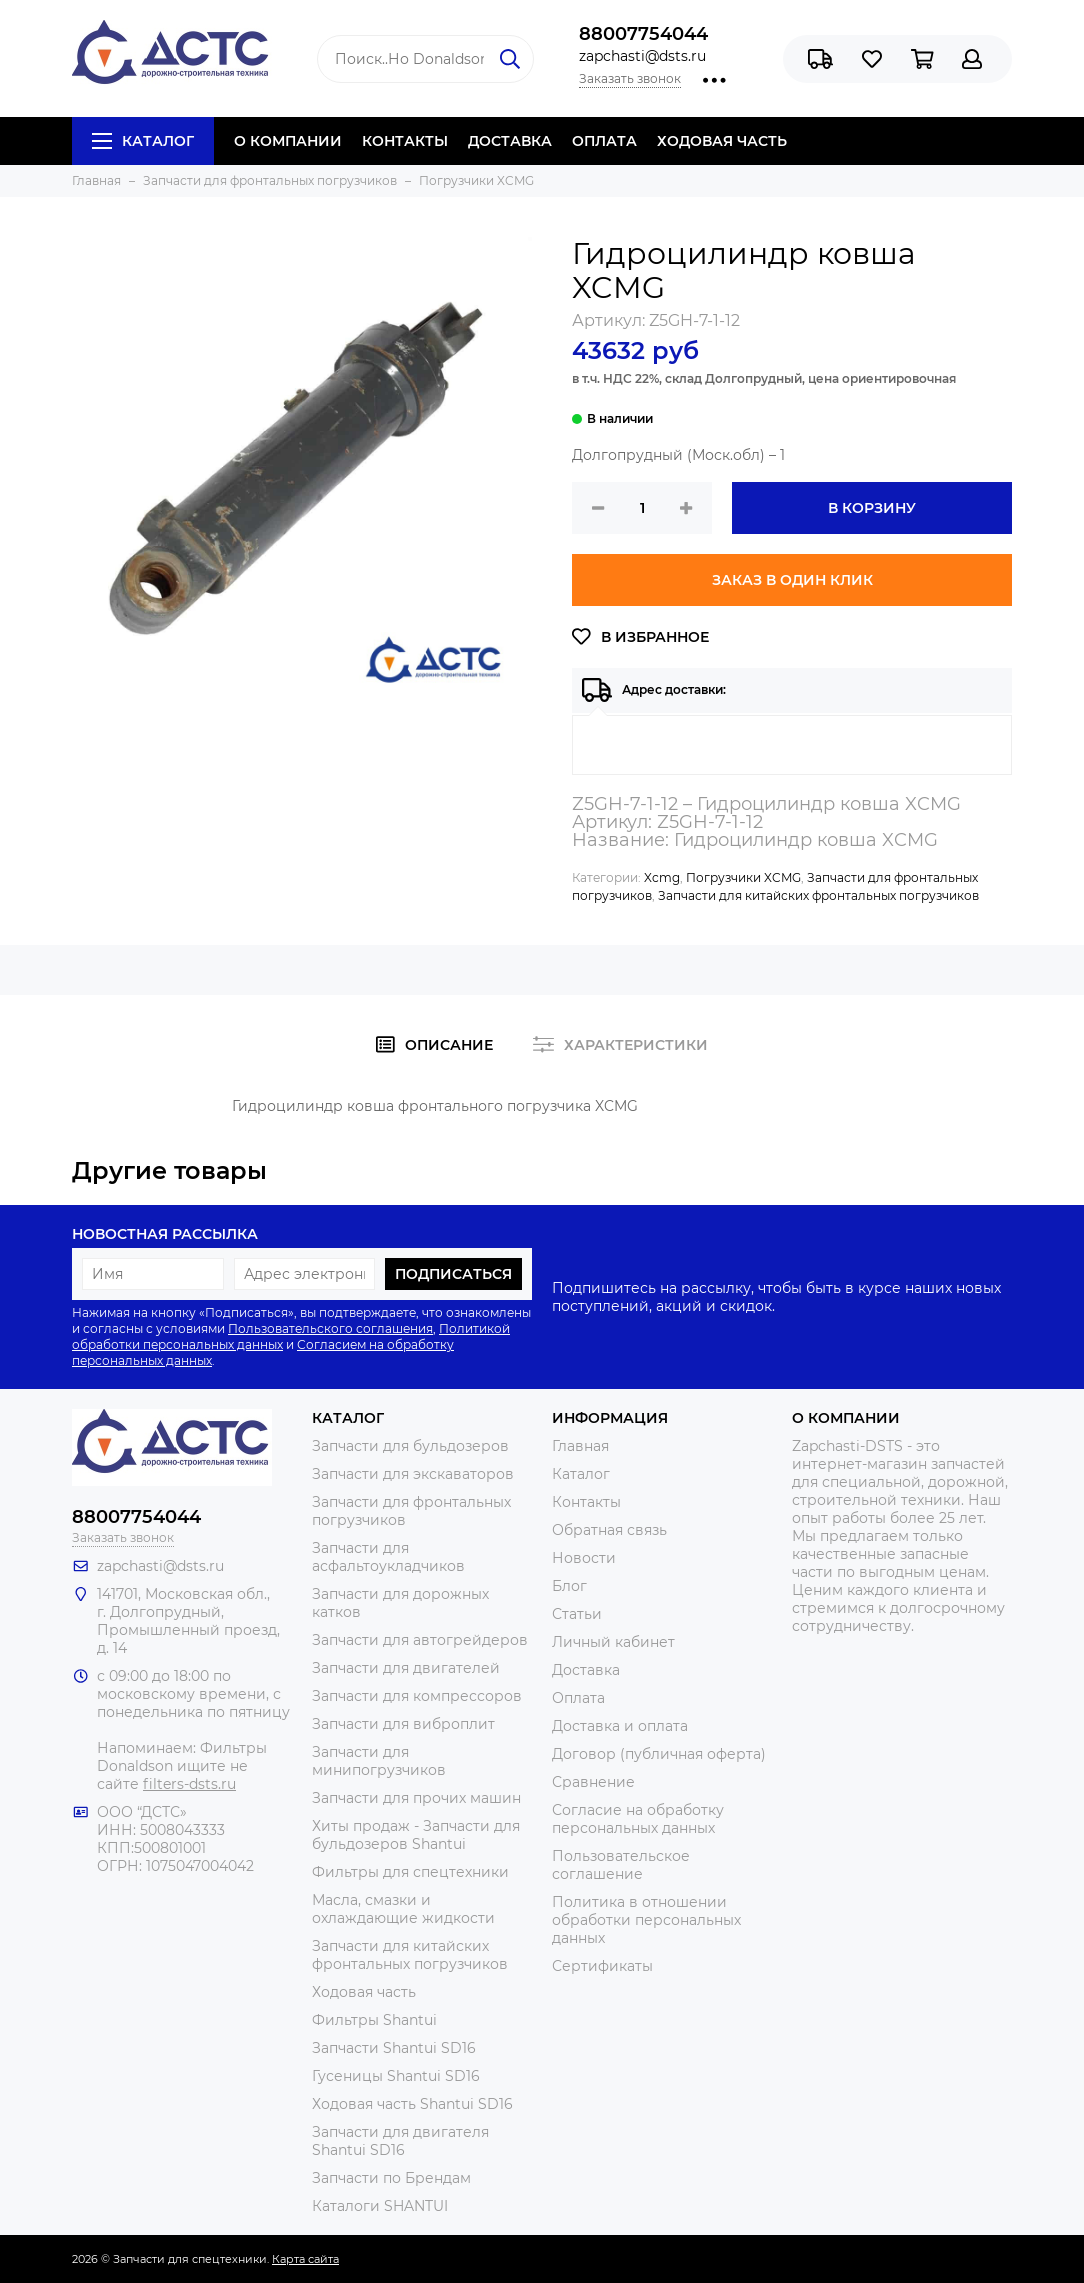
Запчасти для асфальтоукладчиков (388, 1557)
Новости (584, 1558)
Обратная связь (609, 1530)
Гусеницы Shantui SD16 (396, 2076)
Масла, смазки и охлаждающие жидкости (403, 1909)
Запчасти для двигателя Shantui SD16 (400, 2141)
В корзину (872, 508)
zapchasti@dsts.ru (642, 56)
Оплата (578, 1698)
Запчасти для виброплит (403, 1724)
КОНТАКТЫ (405, 141)
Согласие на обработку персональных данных (638, 1819)
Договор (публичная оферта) (659, 1754)
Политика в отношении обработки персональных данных (646, 1920)
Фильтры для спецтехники (410, 1872)
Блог (569, 1586)
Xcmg (662, 877)
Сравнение (593, 1782)
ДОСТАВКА (510, 141)
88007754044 (643, 34)
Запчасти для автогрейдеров (420, 1640)
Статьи (577, 1614)
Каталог (143, 141)
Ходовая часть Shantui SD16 (412, 2104)
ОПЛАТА (604, 141)
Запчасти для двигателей (406, 1668)
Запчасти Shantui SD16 (394, 2048)
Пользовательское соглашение (621, 1865)
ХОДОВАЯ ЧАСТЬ (722, 141)
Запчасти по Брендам (391, 2178)
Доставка (586, 1670)
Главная (580, 1446)
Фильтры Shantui (374, 2020)
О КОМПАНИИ (288, 141)
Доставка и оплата (620, 1726)
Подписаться (453, 1274)
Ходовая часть (364, 1992)
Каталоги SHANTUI (380, 2206)
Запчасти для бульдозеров (410, 1446)
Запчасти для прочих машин (416, 1798)
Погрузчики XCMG (743, 877)
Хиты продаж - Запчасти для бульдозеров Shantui (416, 1835)
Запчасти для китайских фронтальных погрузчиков (818, 895)
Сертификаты (602, 1966)
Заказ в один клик (792, 580)
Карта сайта (305, 2259)
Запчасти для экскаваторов (413, 1474)
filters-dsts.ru (189, 1784)
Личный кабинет (613, 1642)
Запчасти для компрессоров (417, 1696)
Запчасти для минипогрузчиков (379, 1761)
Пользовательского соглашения (330, 1328)
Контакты (586, 1502)
